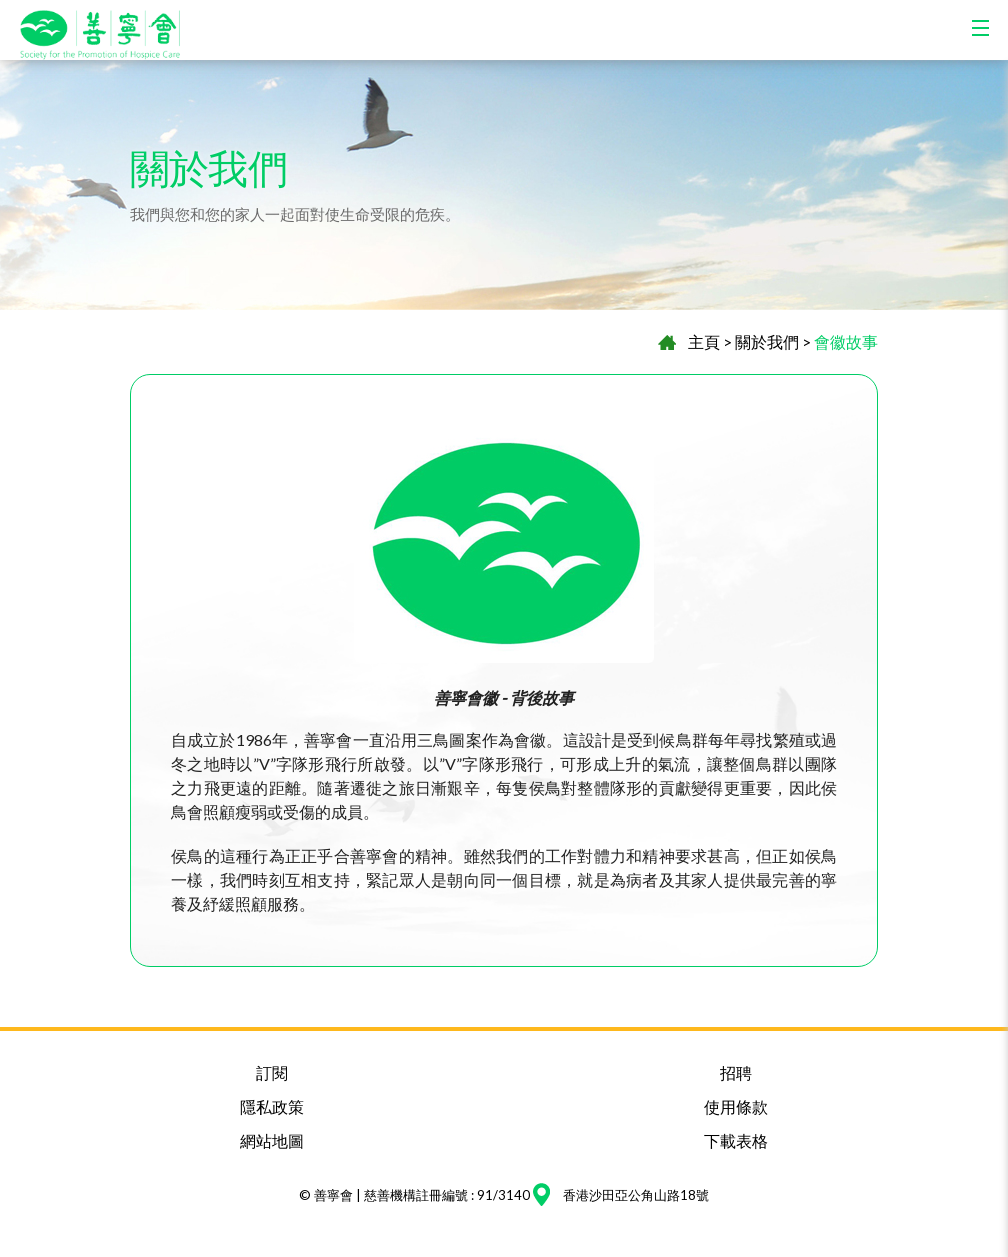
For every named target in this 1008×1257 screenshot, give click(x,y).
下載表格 (736, 1140)
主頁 (704, 341)
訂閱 (272, 1072)
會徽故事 (846, 341)
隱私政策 (272, 1106)
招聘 (736, 1072)
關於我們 (767, 341)
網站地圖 (272, 1140)
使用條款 (736, 1106)
